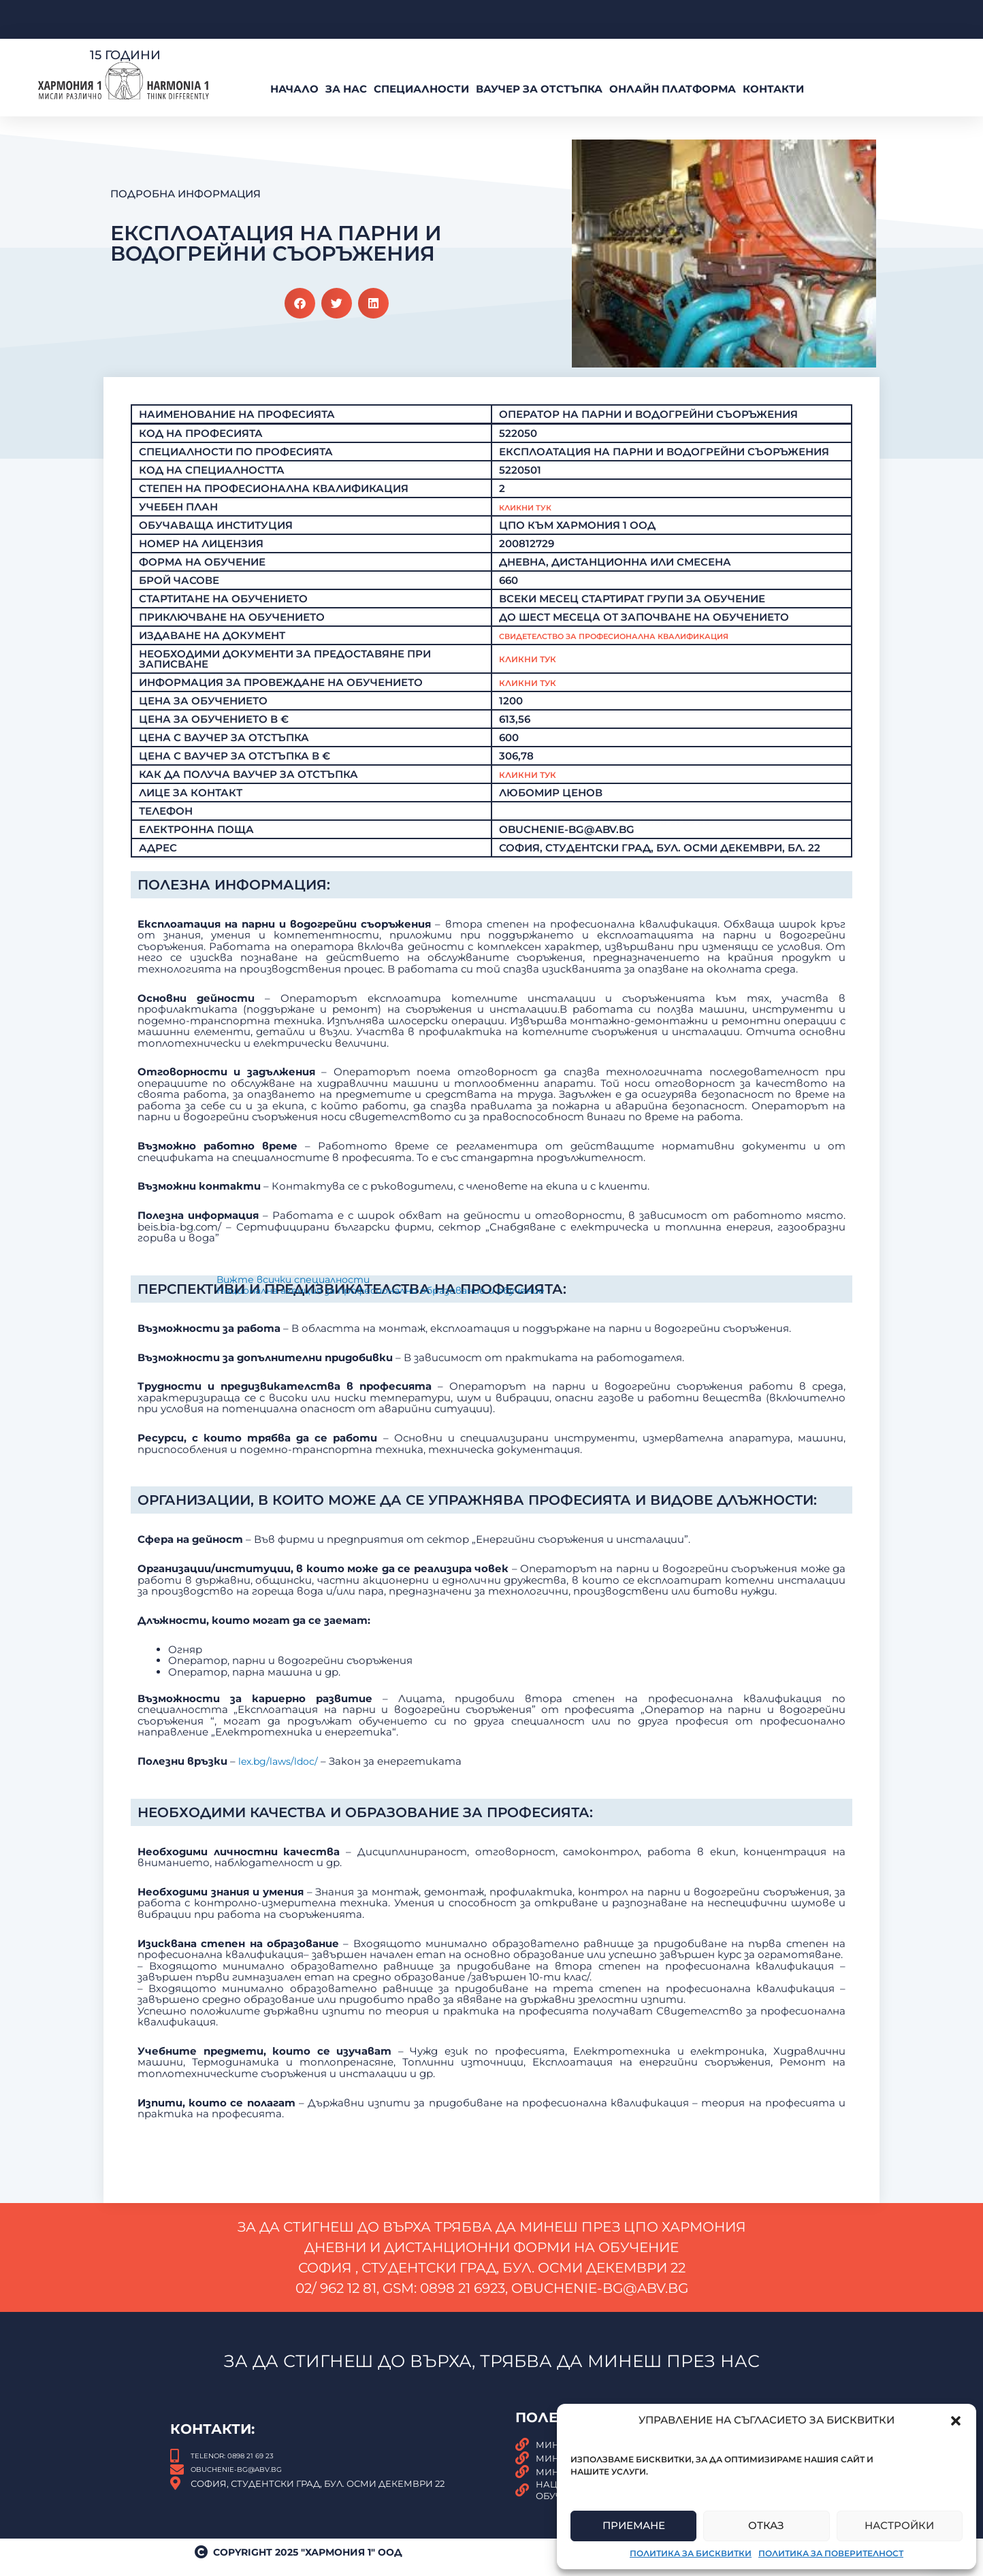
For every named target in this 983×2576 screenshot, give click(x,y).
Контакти (773, 88)
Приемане (633, 2525)
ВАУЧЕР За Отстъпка (539, 88)
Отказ (766, 2525)
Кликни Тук (534, 510)
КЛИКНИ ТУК (534, 778)
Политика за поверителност (830, 2553)
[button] (956, 2421)
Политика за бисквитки (691, 2553)
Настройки (899, 2525)
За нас (346, 88)
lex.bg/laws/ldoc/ (280, 1863)
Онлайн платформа (672, 88)
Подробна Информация (185, 193)
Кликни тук (534, 662)
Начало (294, 88)
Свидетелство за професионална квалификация (655, 639)
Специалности (421, 88)
